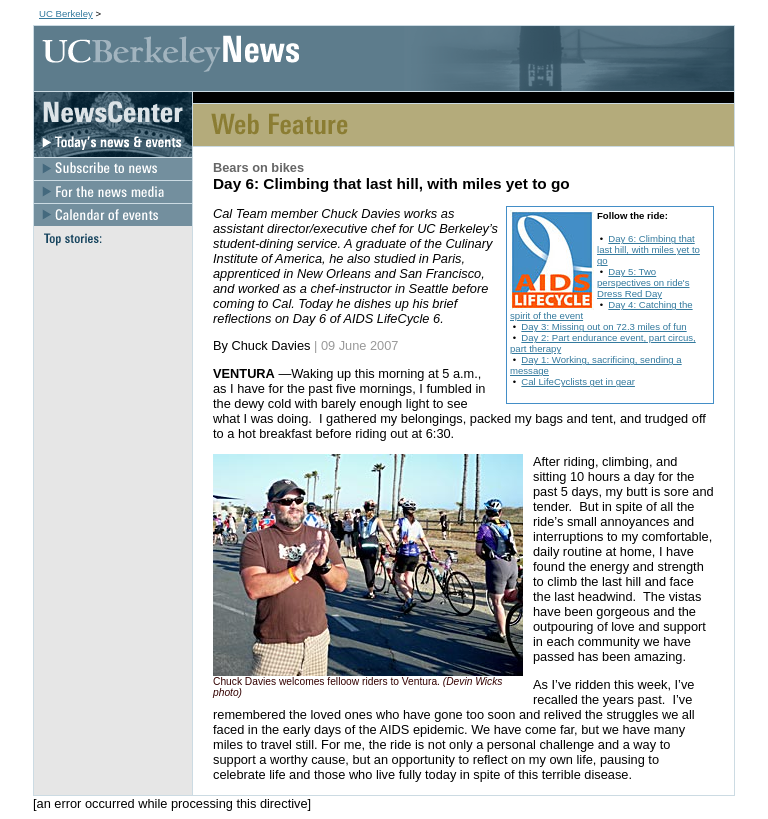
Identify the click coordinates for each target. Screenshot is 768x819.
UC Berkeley (66, 13)
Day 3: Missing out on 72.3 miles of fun (603, 326)
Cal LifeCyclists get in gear (578, 381)
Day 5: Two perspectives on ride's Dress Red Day (643, 282)
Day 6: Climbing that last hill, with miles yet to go (648, 249)
